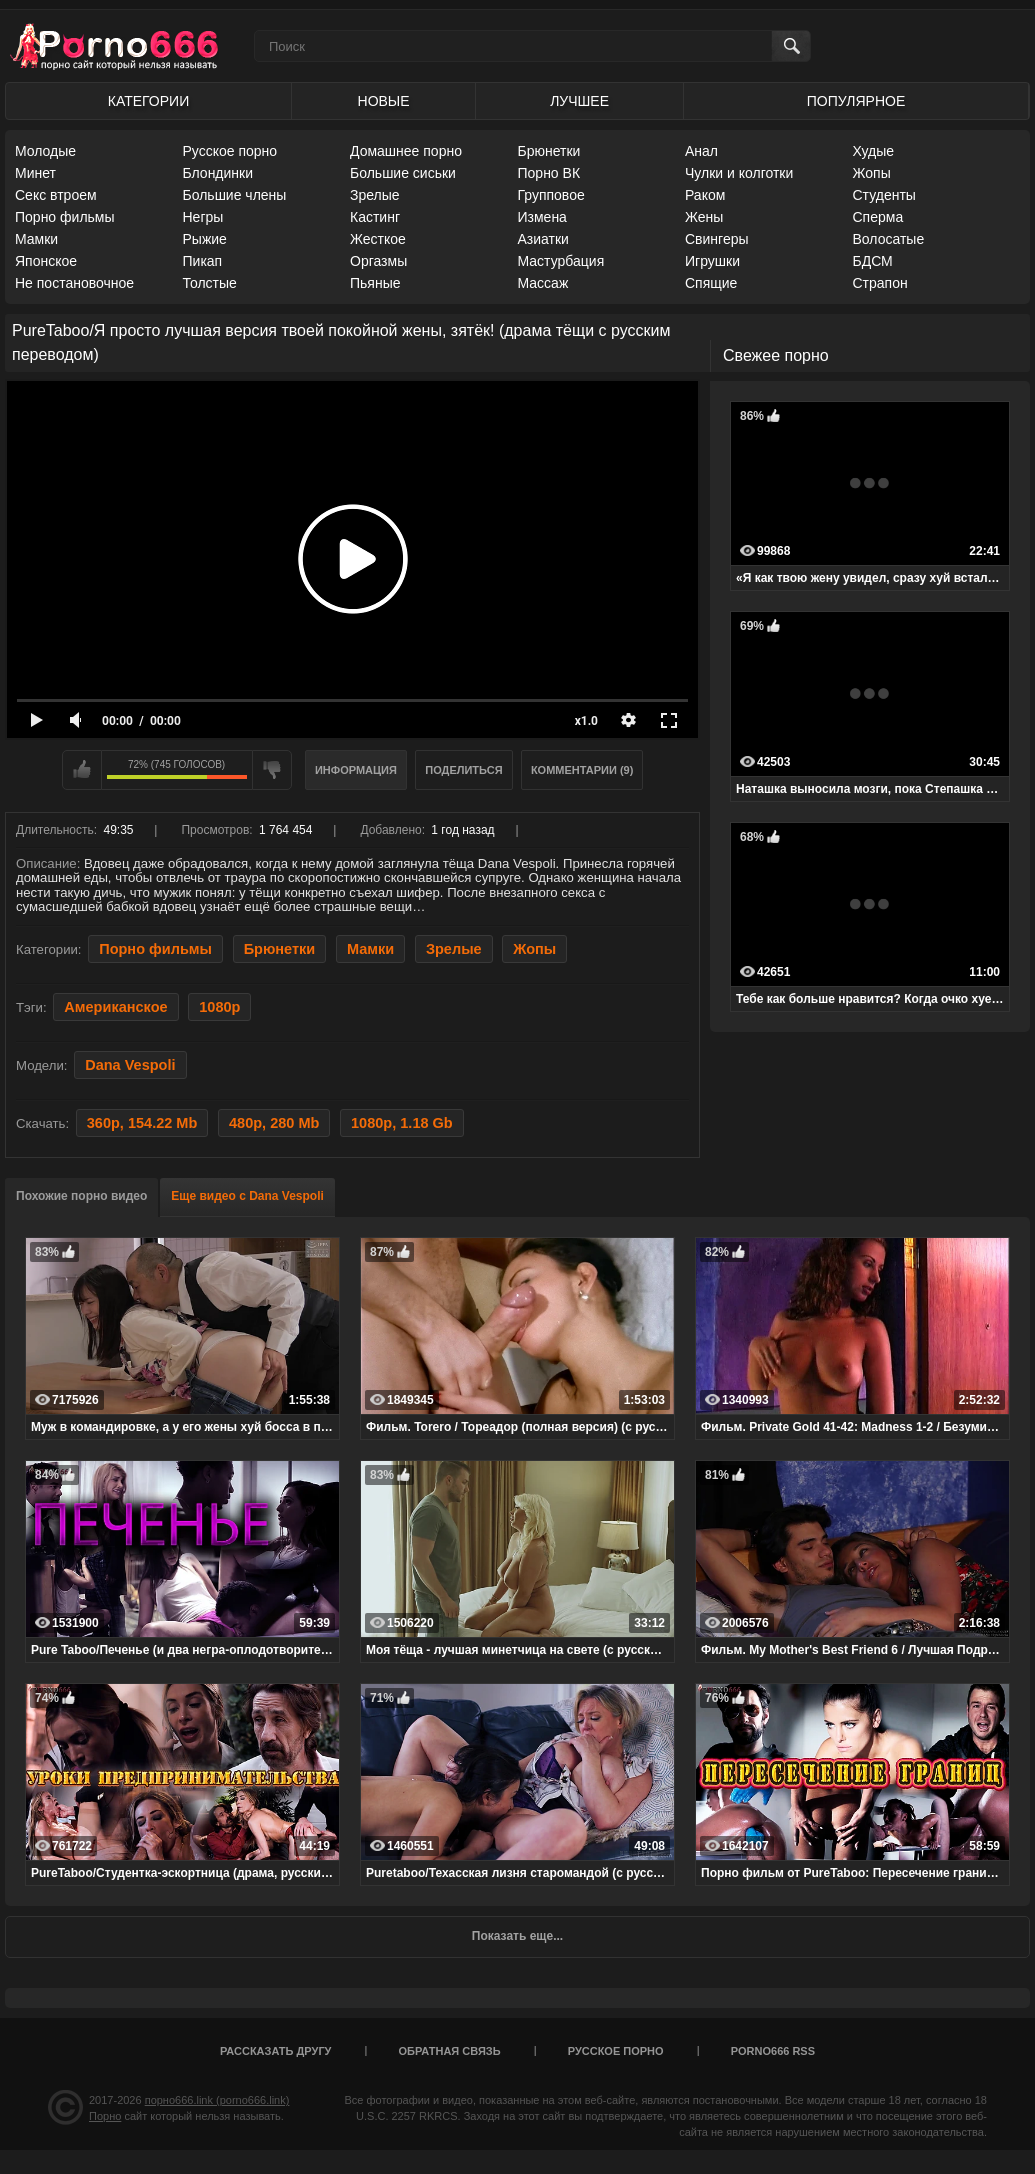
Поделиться (463, 770)
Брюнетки (549, 151)
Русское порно (230, 151)
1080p (219, 1007)
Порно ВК (549, 173)
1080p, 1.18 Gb (402, 1123)
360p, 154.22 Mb (142, 1123)
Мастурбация (561, 261)
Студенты (884, 195)
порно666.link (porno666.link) (217, 2100)
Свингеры (717, 239)
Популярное (856, 101)
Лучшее (579, 101)
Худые (874, 151)
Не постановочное (74, 283)
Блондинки (218, 173)
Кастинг (375, 217)
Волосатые (889, 239)
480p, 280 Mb (274, 1123)
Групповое (551, 195)
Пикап (203, 261)
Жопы (872, 173)
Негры (203, 217)
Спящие (711, 283)
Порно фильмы (65, 217)
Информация (356, 770)
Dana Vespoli (130, 1065)
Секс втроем (56, 195)
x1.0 (586, 721)
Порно (105, 2116)
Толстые (210, 283)
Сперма (878, 217)
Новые (384, 101)
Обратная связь (450, 2051)
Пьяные (375, 283)
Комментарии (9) (582, 770)
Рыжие (205, 239)
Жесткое (378, 239)
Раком (705, 195)
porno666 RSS (773, 2051)
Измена (542, 217)
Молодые (45, 151)
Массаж (543, 283)
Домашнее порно (406, 151)
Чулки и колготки (739, 173)
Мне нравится (82, 770)
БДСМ (873, 261)
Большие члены (235, 195)
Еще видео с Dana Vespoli (247, 1196)
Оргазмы (378, 261)
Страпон (880, 283)
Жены (704, 217)
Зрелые (375, 195)
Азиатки (543, 239)
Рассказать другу (276, 2051)
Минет (35, 173)
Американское (115, 1007)
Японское (46, 261)
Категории (148, 101)
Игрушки (712, 261)
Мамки (36, 239)
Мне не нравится (272, 770)
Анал (701, 151)
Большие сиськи (403, 173)
